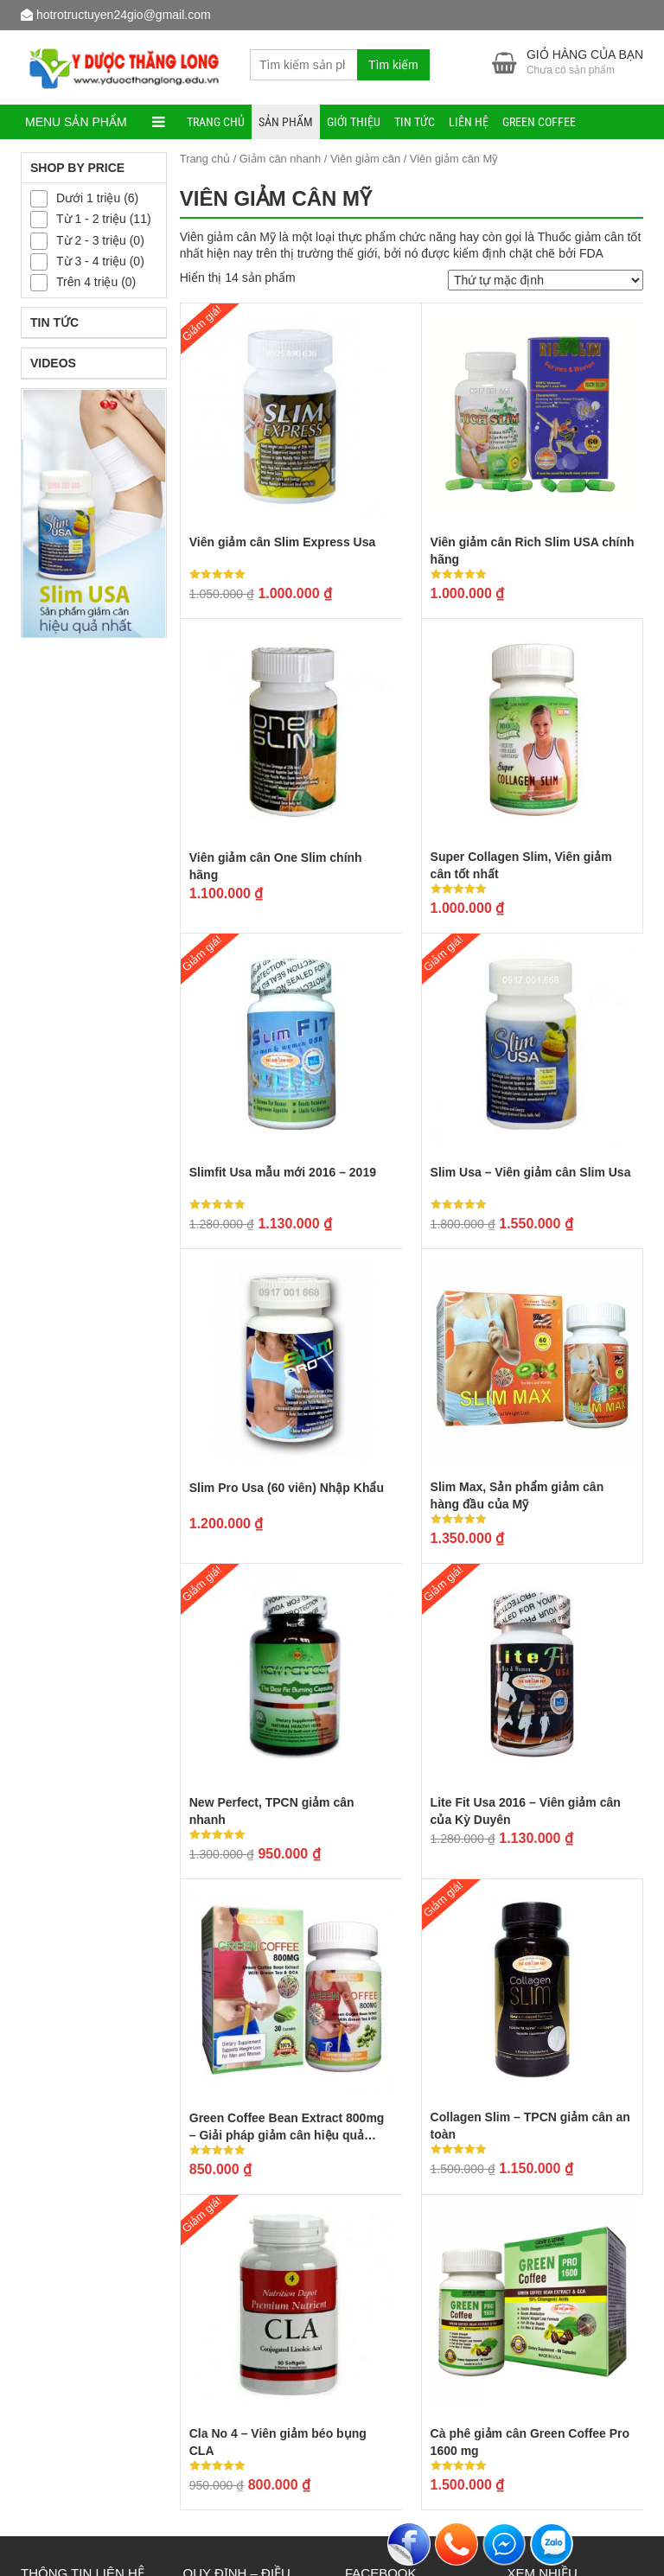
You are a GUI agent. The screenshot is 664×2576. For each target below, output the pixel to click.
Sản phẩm (286, 122)
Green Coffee (539, 122)
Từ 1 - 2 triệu (91, 219)
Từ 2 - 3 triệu (91, 240)
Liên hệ (468, 122)
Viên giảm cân (365, 158)
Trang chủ (216, 122)
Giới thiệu (353, 122)
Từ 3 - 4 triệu (91, 261)
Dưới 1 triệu (88, 198)
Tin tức (414, 122)
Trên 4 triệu (87, 283)
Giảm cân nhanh (280, 158)
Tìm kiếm (393, 65)
